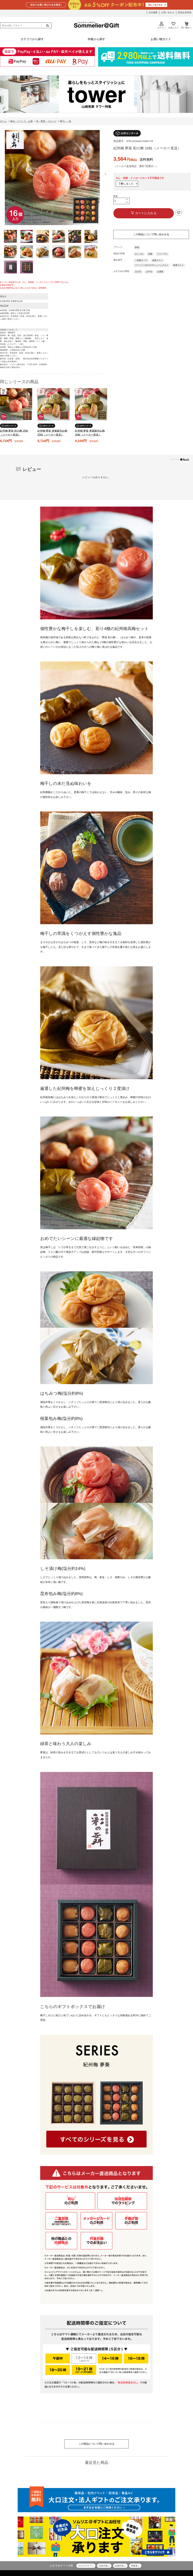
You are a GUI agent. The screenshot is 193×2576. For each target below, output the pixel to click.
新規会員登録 (184, 12)
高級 (150, 254)
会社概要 (153, 12)
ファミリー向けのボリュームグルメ (151, 265)
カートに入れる (145, 213)
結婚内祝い (120, 2565)
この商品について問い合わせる (151, 234)
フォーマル (162, 254)
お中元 (149, 271)
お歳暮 (160, 271)
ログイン (161, 25)
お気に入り (173, 25)
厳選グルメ (157, 260)
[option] (52, 178)
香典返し (135, 2565)
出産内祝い (104, 2565)
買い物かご (186, 25)
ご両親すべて (141, 260)
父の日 (138, 271)
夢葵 (137, 247)
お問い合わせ (168, 12)
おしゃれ (139, 254)
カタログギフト (86, 2565)
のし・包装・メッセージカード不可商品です (140, 178)
